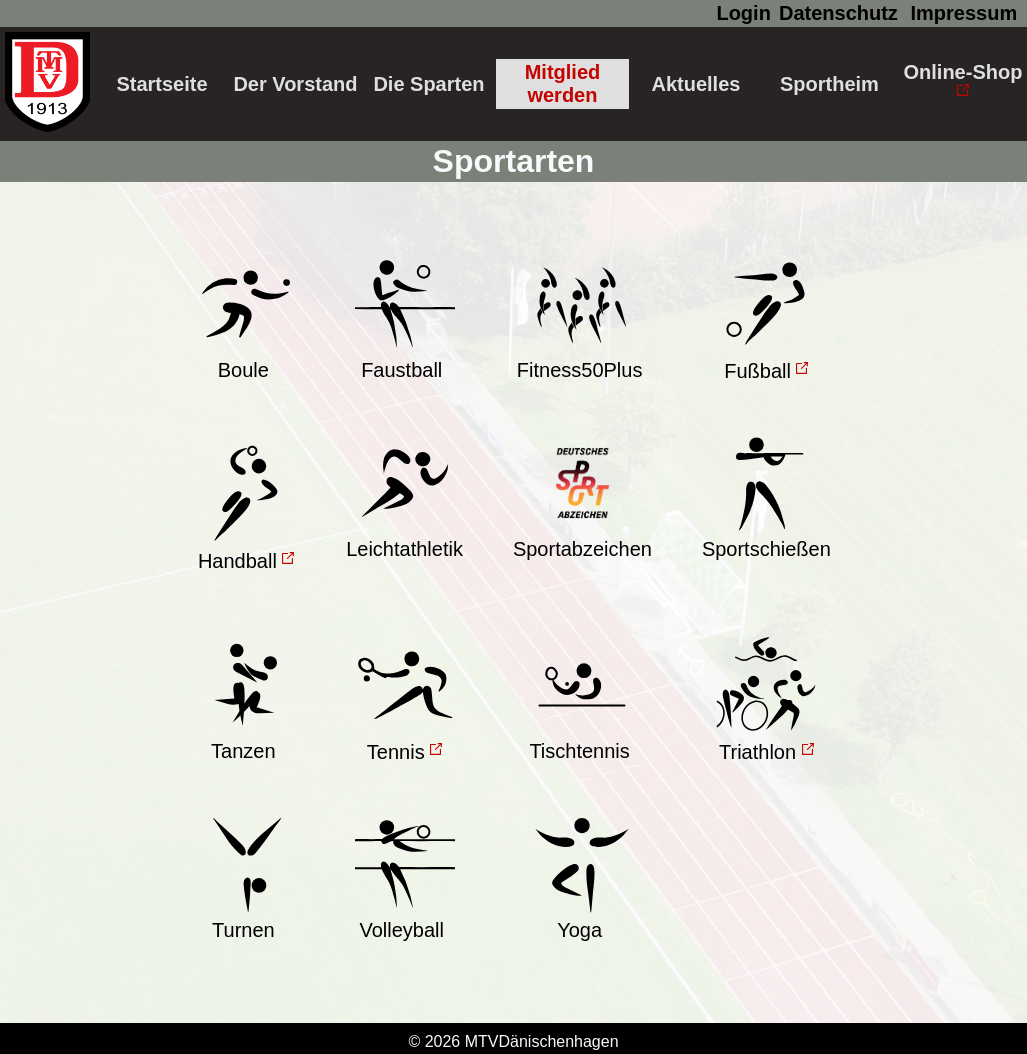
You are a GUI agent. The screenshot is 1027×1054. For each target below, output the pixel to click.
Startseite (161, 84)
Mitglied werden (563, 83)
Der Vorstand (295, 84)
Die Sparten (428, 84)
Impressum (963, 13)
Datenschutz (838, 13)
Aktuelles (695, 84)
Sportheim (829, 84)
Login (743, 13)
